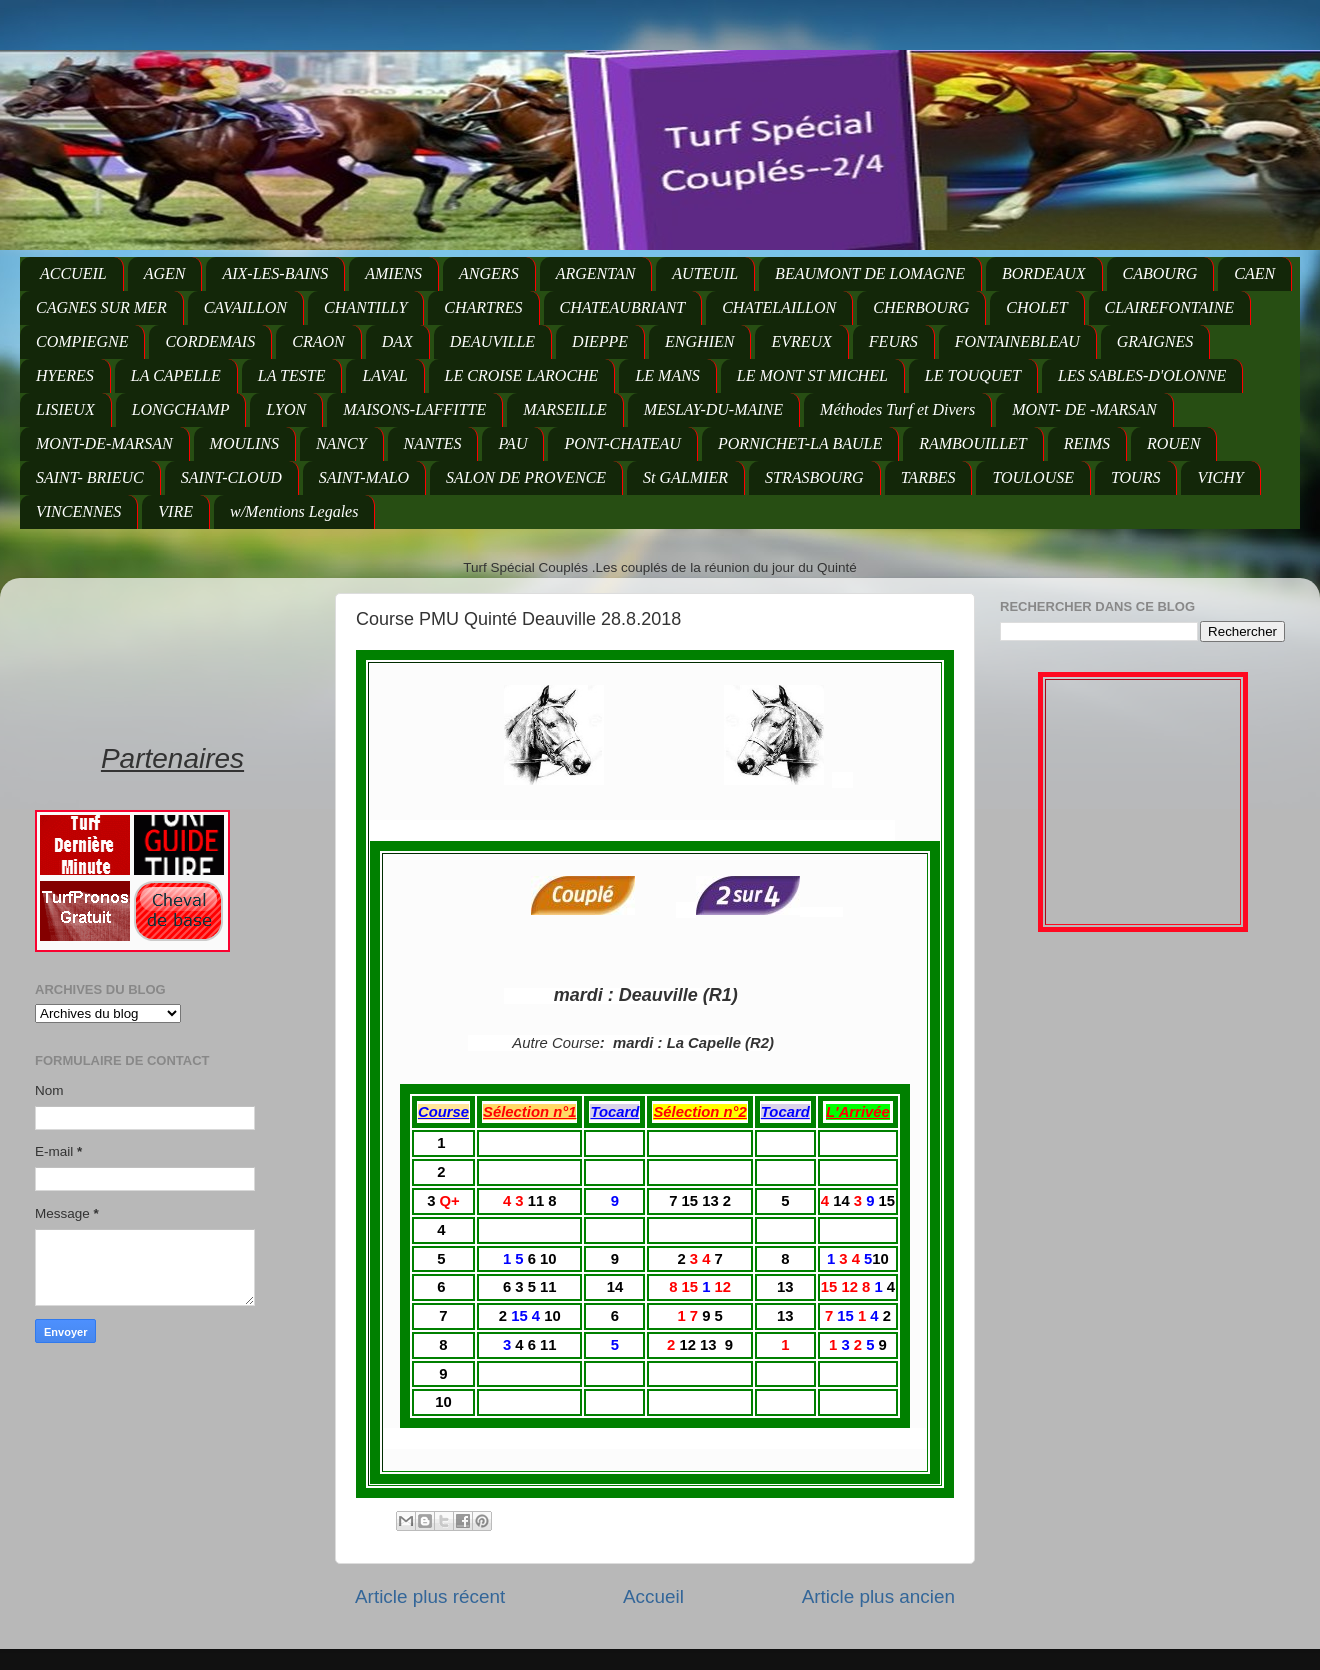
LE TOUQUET (973, 375)
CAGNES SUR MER (101, 307)
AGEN (165, 273)
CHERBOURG (921, 307)
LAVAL (384, 375)
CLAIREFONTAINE (1169, 307)
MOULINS (244, 443)
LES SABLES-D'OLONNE (1142, 375)
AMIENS (393, 273)
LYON (286, 409)
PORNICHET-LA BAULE (800, 443)
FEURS (893, 341)
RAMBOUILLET (973, 443)
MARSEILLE (565, 409)
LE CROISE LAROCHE (522, 375)
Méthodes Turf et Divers (897, 409)
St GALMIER (685, 477)
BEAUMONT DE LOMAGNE (870, 273)
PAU (512, 443)
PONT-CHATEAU (622, 443)
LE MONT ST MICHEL (812, 375)
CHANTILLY (365, 307)
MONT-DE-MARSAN (104, 443)
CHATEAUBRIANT (623, 307)
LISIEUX (65, 409)
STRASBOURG (814, 477)
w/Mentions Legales (294, 511)
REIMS (1087, 443)
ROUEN (1173, 443)
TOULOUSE (1033, 477)
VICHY (1220, 477)
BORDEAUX (1044, 273)
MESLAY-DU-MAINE (713, 409)
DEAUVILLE (492, 341)
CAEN (1254, 273)
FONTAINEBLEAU (1017, 341)
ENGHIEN (699, 341)
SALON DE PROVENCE (526, 477)
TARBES (928, 477)
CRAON (318, 341)
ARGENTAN (596, 273)
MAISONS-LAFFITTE (414, 409)
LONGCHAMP (181, 409)
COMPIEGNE (82, 341)
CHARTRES (483, 307)
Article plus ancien (878, 1596)
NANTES (433, 443)
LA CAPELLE (176, 375)
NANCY (341, 443)
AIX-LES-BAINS (275, 273)
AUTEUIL (705, 273)
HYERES (65, 375)
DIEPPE (600, 341)
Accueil (653, 1596)
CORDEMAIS (210, 341)
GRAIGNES (1155, 341)
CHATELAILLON (779, 307)
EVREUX (801, 341)
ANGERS (489, 273)
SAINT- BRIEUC (90, 477)
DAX (397, 341)
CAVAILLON (245, 307)
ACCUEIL (73, 273)
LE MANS (667, 375)
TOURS (1136, 477)
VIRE (175, 511)
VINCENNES (78, 511)
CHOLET (1036, 307)
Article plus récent (430, 1596)
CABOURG (1160, 273)
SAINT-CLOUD (231, 477)
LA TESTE (292, 375)
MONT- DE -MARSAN (1084, 409)
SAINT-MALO (364, 477)
